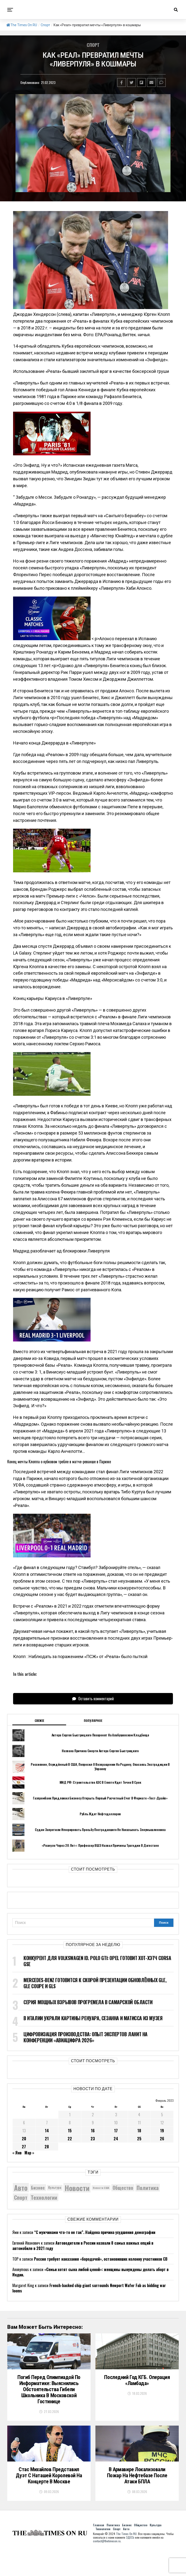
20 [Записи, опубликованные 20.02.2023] (24, 2139)
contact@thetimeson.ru (107, 2567)
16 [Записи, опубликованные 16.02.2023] (93, 2131)
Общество (140, 2551)
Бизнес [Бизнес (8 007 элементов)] (38, 2187)
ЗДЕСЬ (130, 2563)
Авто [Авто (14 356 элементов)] (21, 2187)
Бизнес (127, 2551)
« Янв (17, 2153)
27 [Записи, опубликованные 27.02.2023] (24, 2147)
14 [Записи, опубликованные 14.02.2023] (47, 2131)
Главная (98, 2551)
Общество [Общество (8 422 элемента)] (123, 2187)
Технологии (102, 2555)
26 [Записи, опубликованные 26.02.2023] (162, 2139)
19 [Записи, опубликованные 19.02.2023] (162, 2131)
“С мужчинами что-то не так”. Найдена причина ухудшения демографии (94, 2232)
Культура (155, 2551)
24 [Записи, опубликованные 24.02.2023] (116, 2139)
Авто (126, 2555)
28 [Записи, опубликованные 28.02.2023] (47, 2147)
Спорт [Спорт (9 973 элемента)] (20, 2197)
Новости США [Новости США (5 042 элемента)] (101, 2188)
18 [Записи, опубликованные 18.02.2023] (139, 2131)
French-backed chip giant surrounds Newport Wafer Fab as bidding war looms (89, 2288)
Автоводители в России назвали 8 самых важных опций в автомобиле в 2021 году (82, 2245)
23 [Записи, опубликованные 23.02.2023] (93, 2139)
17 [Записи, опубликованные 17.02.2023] (116, 2131)
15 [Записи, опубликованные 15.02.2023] (70, 2131)
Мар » (29, 2153)
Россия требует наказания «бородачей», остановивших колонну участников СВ (100, 2259)
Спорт (45, 25)
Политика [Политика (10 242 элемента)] (148, 2188)
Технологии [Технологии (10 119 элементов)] (44, 2197)
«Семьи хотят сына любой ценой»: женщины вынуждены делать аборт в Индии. (90, 2272)
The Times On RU (21, 25)
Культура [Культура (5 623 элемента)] (54, 2187)
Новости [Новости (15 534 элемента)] (77, 2187)
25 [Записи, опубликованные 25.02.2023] (139, 2139)
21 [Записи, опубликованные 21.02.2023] (47, 2139)
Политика (113, 2551)
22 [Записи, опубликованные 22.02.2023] (70, 2139)
